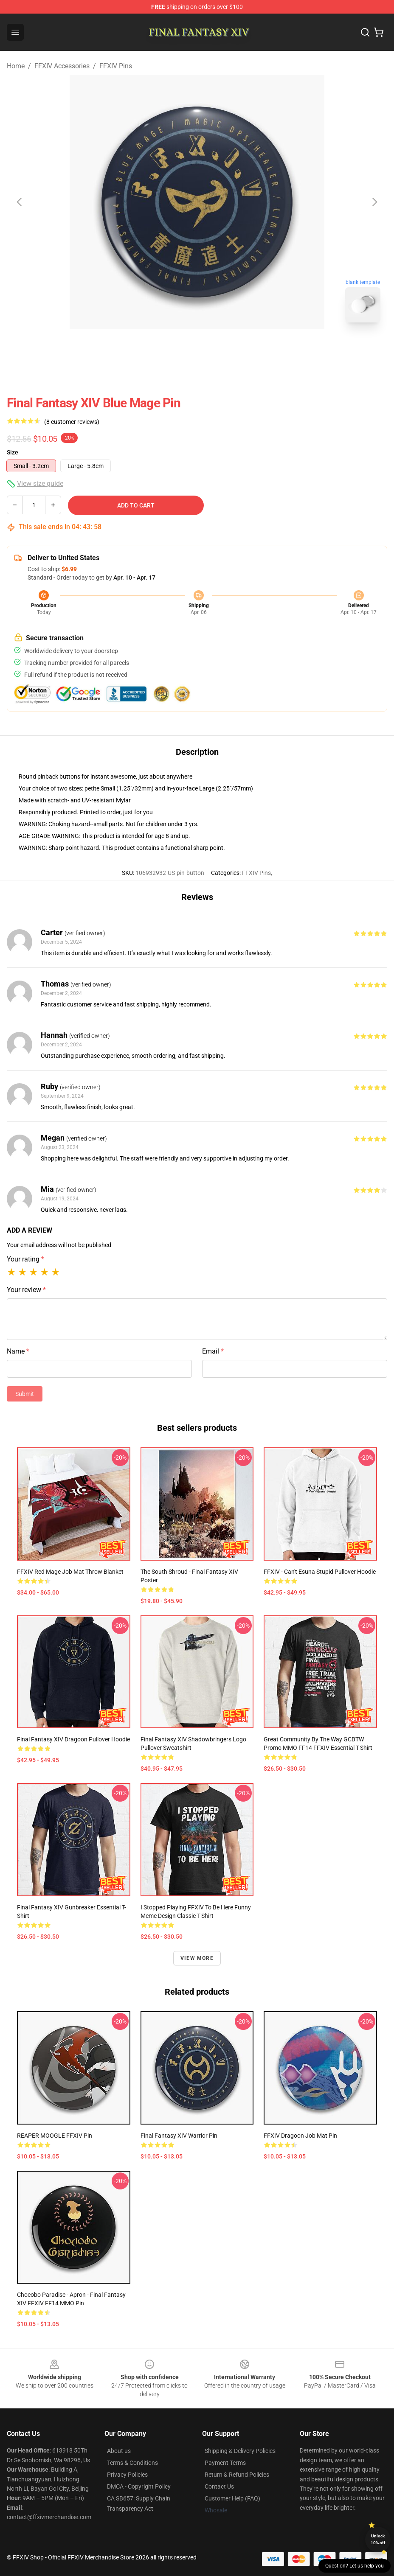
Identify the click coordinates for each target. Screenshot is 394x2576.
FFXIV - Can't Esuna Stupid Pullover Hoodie (320, 1571)
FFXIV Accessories (62, 66)
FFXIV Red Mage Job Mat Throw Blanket (70, 1571)
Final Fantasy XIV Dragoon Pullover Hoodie (73, 1739)
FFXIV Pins (115, 66)
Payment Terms (225, 2462)
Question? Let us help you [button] (354, 2566)
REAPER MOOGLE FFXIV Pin (54, 2135)
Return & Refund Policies (237, 2474)
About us (119, 2450)
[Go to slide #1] (175, 348)
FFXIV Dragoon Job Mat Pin (300, 2135)
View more (197, 1958)
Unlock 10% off (378, 2539)
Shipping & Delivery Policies (240, 2450)
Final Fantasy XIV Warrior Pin (179, 2135)
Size (12, 452)
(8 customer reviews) (71, 421)
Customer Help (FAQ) (232, 2498)
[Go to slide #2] (219, 348)
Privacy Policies (127, 2474)
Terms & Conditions (132, 2462)
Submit (24, 1393)
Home (16, 66)
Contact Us (219, 2486)
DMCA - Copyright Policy (139, 2486)
